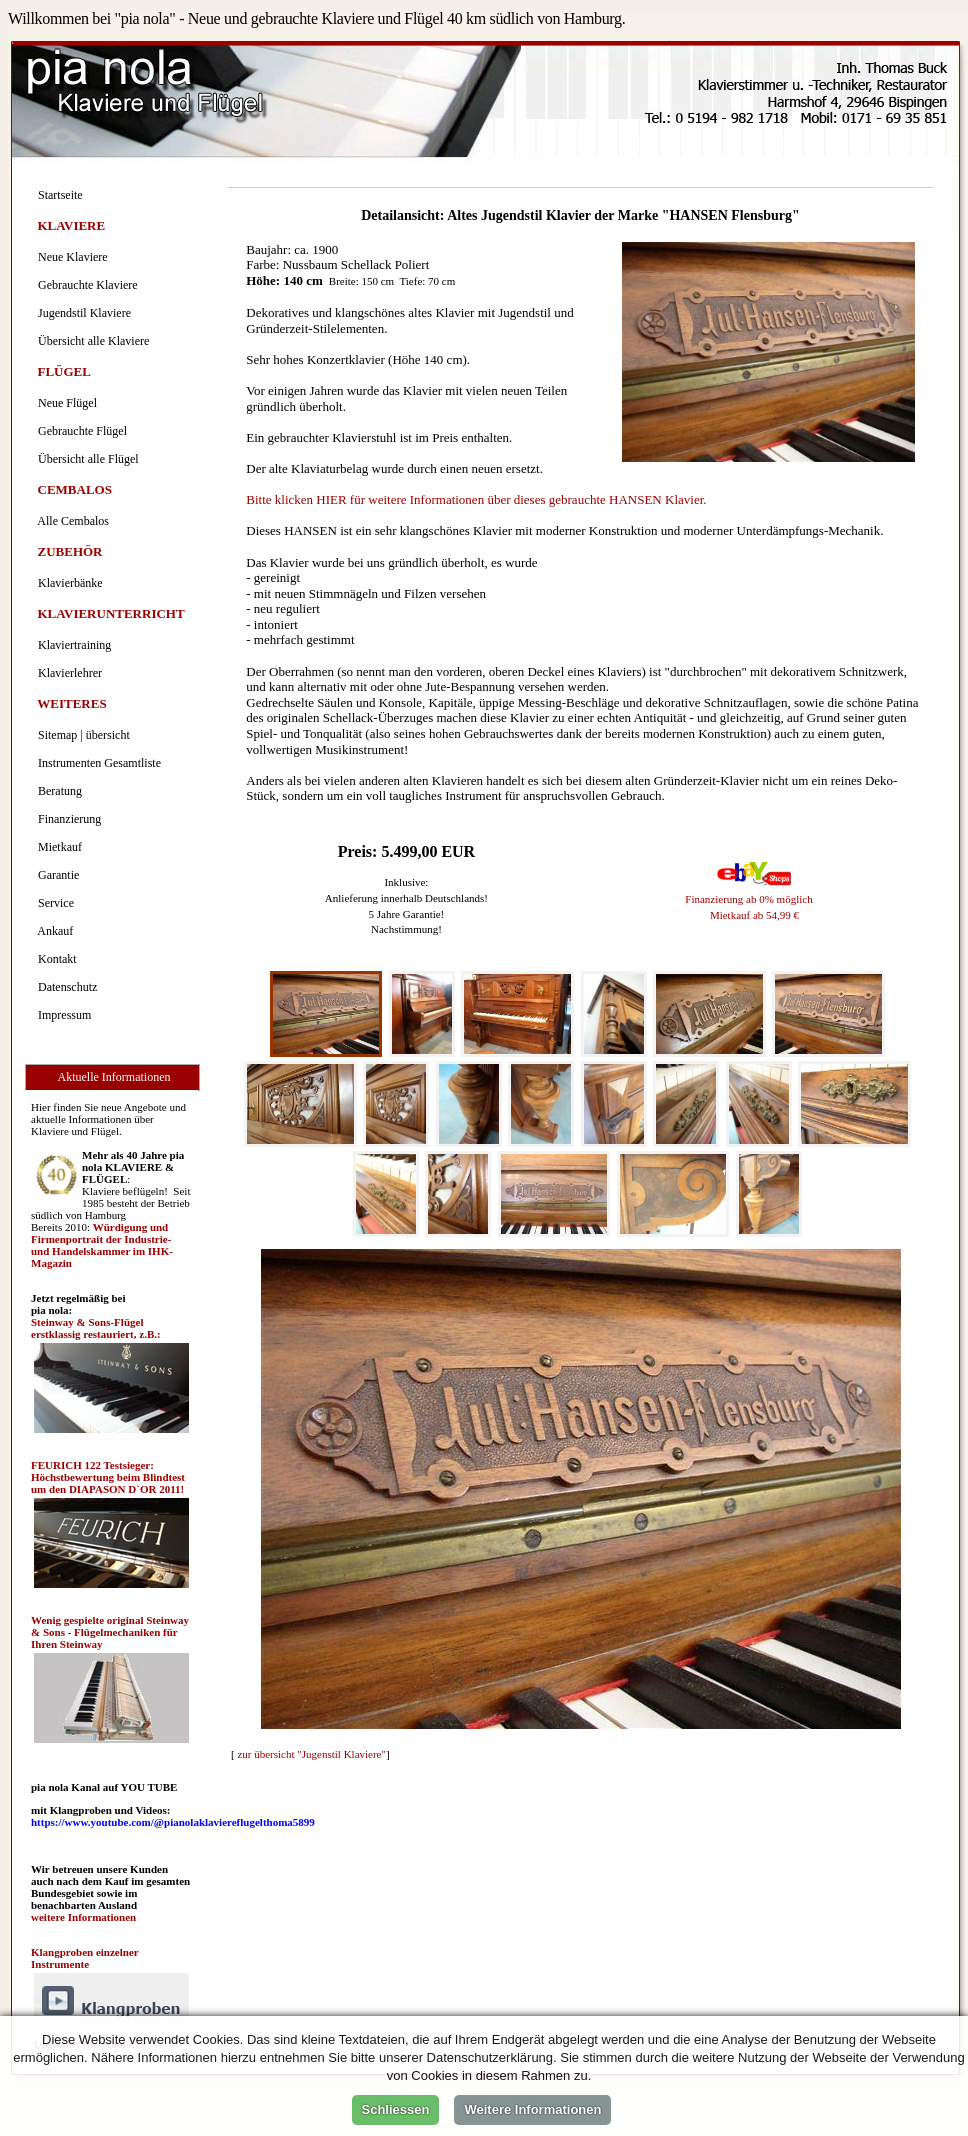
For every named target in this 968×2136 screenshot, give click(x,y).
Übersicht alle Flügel (85, 459)
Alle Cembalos (70, 521)
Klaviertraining (71, 645)
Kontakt (54, 959)
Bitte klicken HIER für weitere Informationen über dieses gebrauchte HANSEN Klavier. (476, 499)
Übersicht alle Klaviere (90, 341)
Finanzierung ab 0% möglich (748, 899)
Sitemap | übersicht (81, 735)
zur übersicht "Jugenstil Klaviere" (311, 1754)
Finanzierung (66, 819)
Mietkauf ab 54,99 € (754, 915)
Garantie (55, 875)
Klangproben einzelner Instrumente (84, 1958)
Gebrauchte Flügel (79, 431)
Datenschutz (64, 987)
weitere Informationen (83, 1917)
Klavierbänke (67, 583)
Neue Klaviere (70, 257)
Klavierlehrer (67, 673)
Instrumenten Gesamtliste (96, 763)
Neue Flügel (64, 403)
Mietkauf (57, 847)
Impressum (61, 1015)
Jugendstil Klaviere (81, 313)
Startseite (57, 195)
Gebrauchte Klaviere (85, 285)
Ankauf (52, 931)
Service (53, 903)
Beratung (57, 791)
